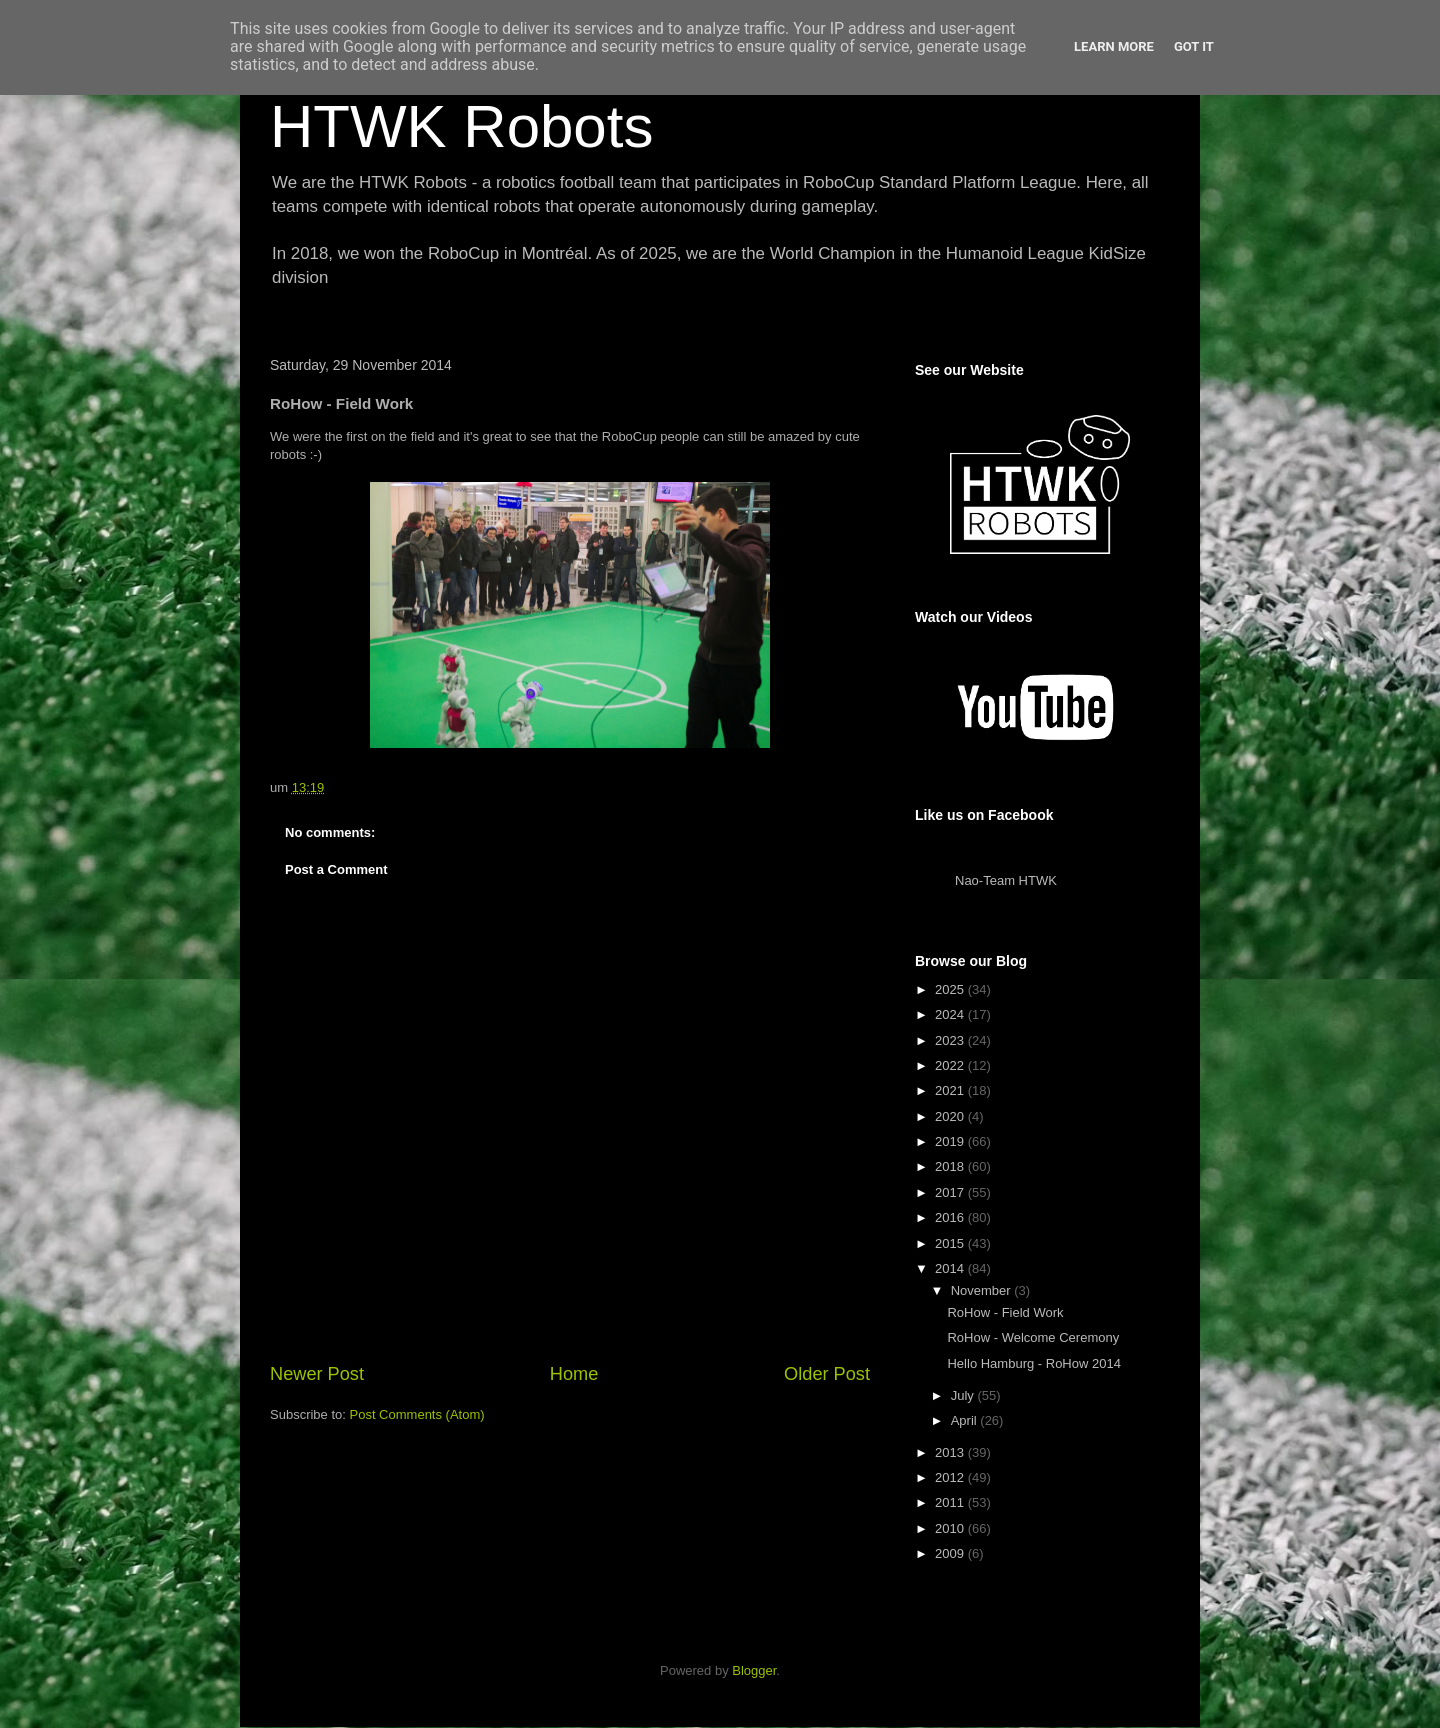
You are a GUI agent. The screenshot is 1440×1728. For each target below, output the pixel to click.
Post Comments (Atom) (417, 1414)
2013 (951, 1452)
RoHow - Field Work (1005, 1312)
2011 (951, 1502)
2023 (951, 1040)
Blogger (754, 1670)
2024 (951, 1014)
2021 (951, 1090)
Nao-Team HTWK (1006, 880)
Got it (1194, 46)
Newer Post (317, 1374)
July (964, 1395)
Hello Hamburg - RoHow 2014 (1033, 1363)
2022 (951, 1065)
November (983, 1290)
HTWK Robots (461, 126)
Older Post (827, 1374)
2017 (951, 1192)
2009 (951, 1553)
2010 (951, 1528)
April (966, 1420)
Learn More (1114, 46)
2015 (951, 1243)
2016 (951, 1217)
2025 (951, 989)
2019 (951, 1141)
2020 (951, 1116)
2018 (951, 1166)
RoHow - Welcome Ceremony (1033, 1337)
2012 (951, 1477)
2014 (951, 1268)
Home (574, 1374)
